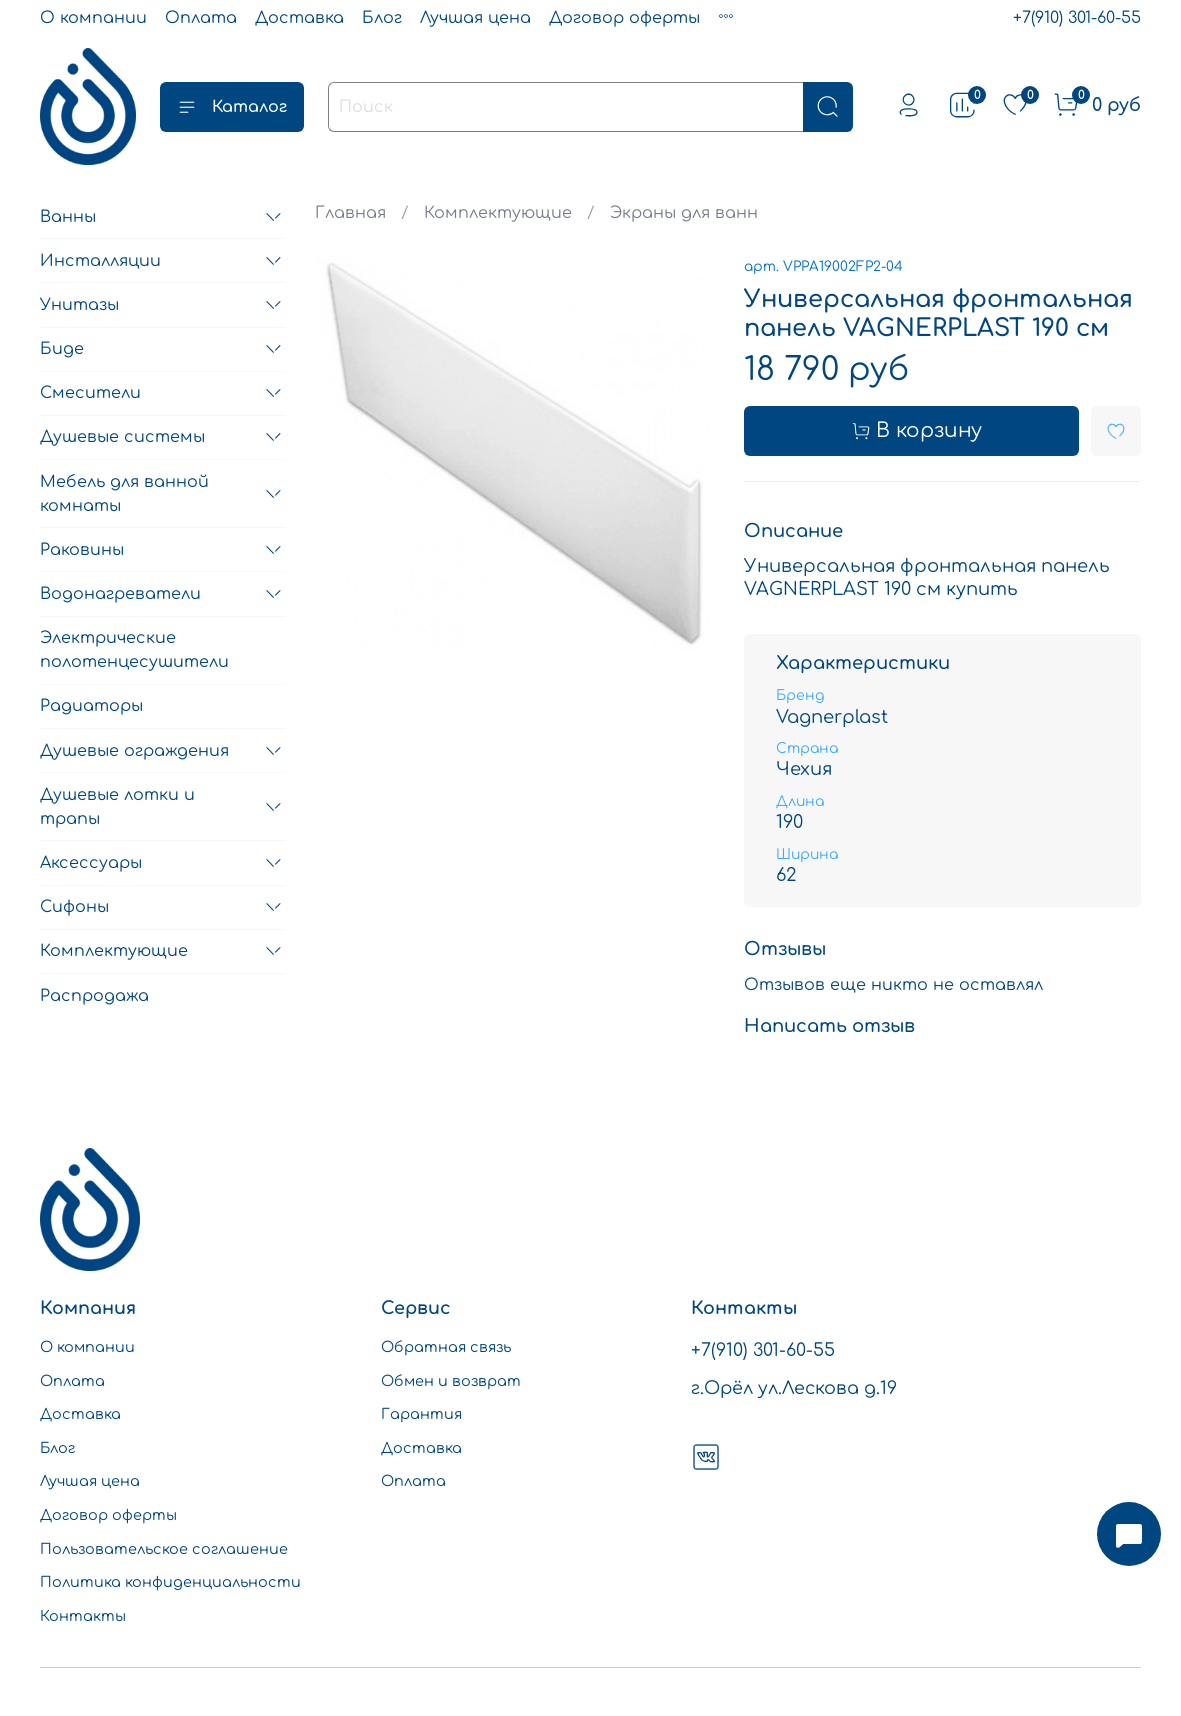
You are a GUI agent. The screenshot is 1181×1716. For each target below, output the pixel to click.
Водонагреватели (120, 594)
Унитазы (79, 305)
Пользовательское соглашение (164, 1549)
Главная (350, 213)
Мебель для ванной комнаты (124, 494)
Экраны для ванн (684, 213)
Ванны (68, 217)
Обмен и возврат (451, 1381)
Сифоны (74, 907)
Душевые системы (122, 437)
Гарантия (421, 1414)
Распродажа (94, 996)
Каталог (232, 107)
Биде (62, 349)
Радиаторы (91, 706)
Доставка (299, 18)
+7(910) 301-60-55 (1077, 18)
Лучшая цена (475, 18)
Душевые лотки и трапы (117, 807)
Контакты (83, 1616)
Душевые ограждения (134, 751)
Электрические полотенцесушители (134, 650)
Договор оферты (624, 18)
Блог (382, 18)
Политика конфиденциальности (170, 1582)
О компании (93, 18)
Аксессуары (91, 863)
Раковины (82, 550)
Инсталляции (100, 261)
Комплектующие (498, 213)
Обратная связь (446, 1347)
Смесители (90, 393)
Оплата (201, 18)
